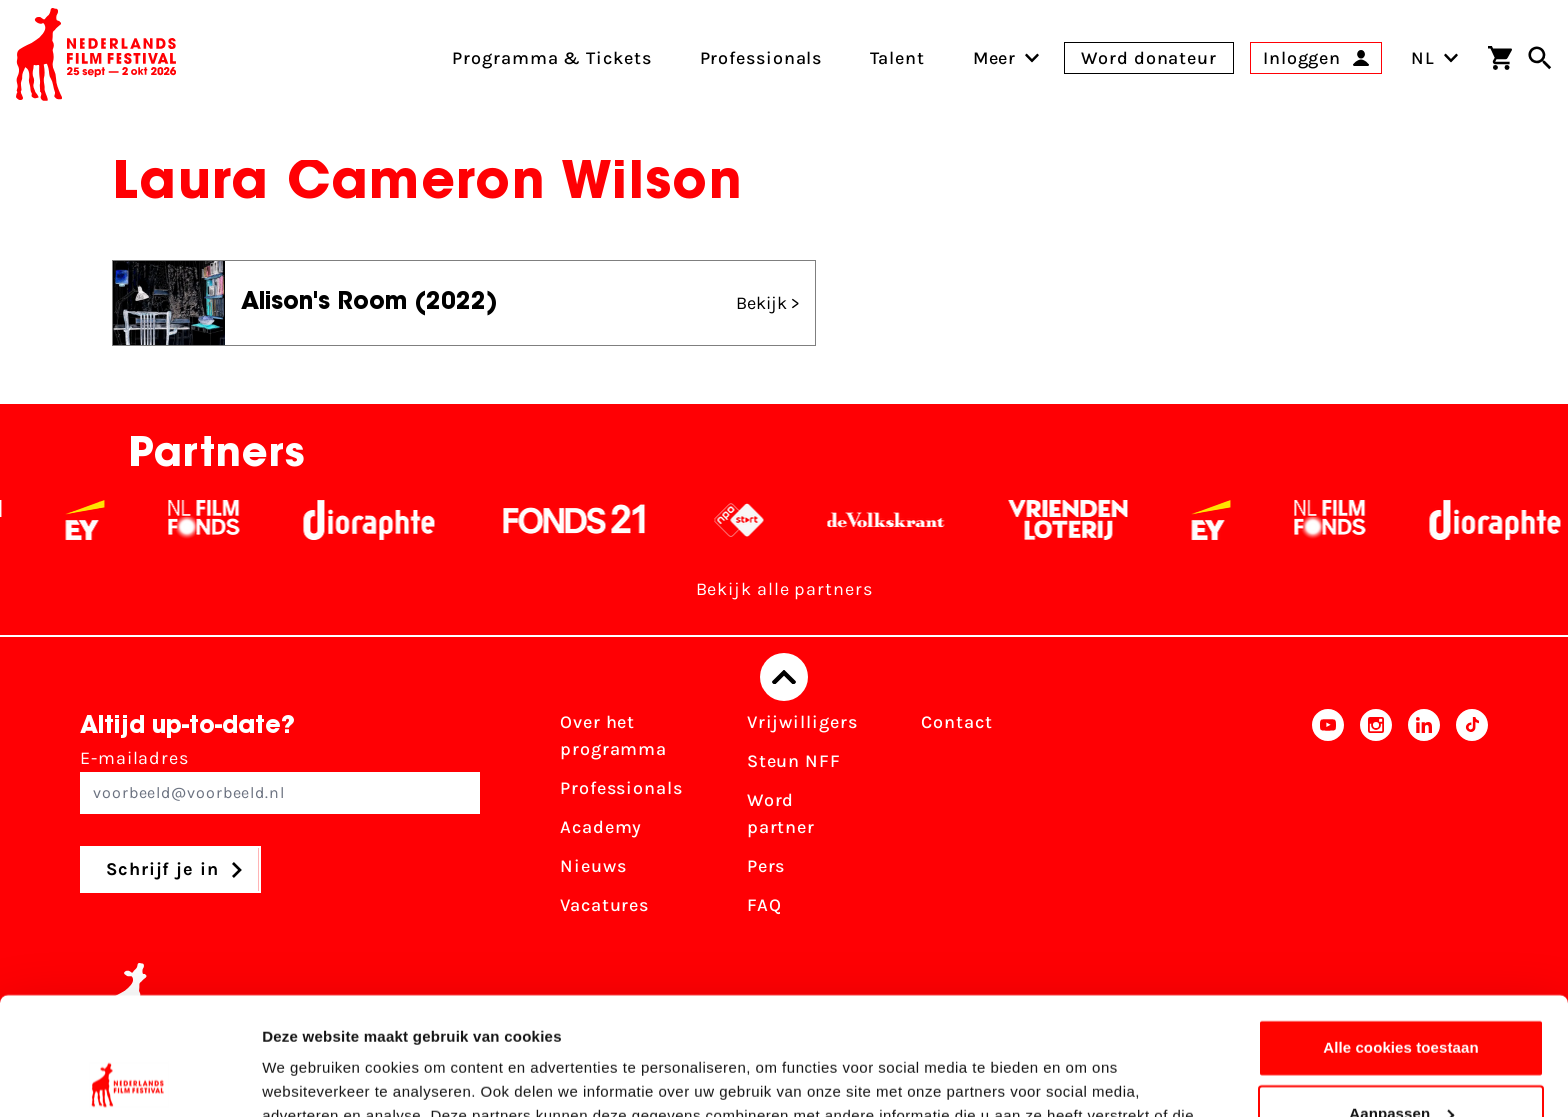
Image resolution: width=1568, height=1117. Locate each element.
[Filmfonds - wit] (250, 520)
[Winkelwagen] (1500, 58)
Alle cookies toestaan (1401, 930)
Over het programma (613, 735)
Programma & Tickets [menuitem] (551, 58)
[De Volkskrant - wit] (932, 520)
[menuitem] (995, 58)
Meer (995, 58)
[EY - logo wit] (131, 520)
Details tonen (309, 1077)
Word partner (781, 813)
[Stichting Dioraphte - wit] (415, 520)
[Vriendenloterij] (1114, 520)
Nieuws (593, 866)
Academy (601, 827)
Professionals (621, 788)
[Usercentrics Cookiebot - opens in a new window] (129, 1078)
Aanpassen (1401, 995)
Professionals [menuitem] (761, 58)
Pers (766, 866)
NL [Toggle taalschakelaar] (1435, 58)
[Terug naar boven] (784, 677)
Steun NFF (794, 761)
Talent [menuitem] (897, 58)
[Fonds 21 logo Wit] (621, 520)
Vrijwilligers (802, 722)
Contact (956, 722)
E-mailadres (280, 780)
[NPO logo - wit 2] (785, 520)
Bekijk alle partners (784, 589)
